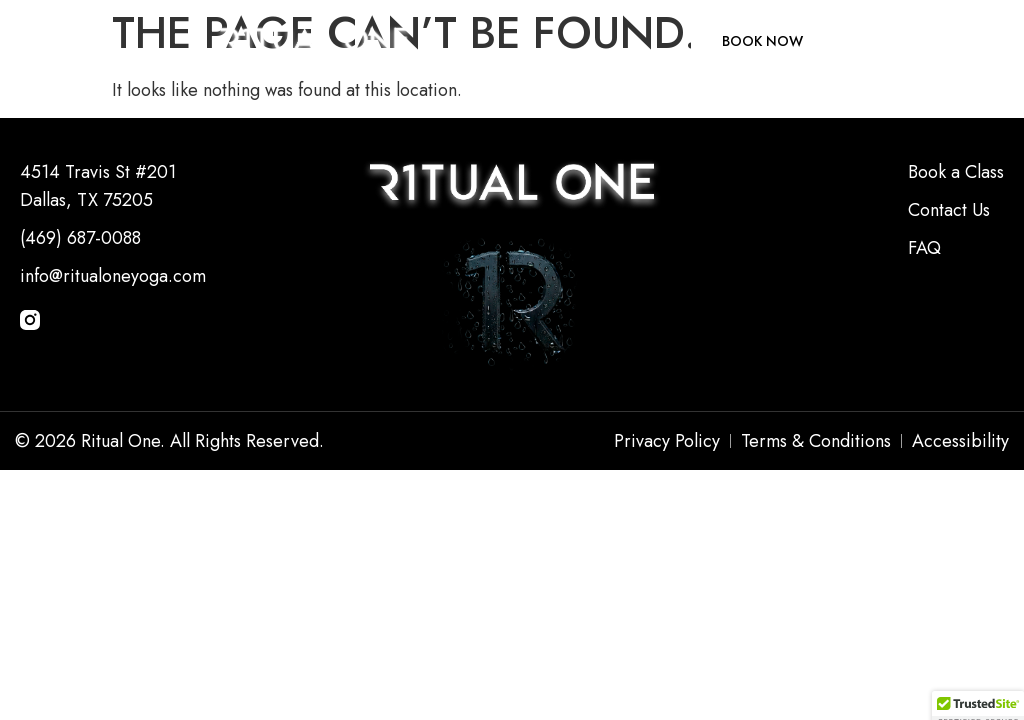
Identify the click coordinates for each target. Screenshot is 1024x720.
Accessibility (960, 441)
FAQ (924, 248)
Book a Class (956, 172)
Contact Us (949, 210)
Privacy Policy (667, 441)
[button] (39, 41)
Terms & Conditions (816, 441)
